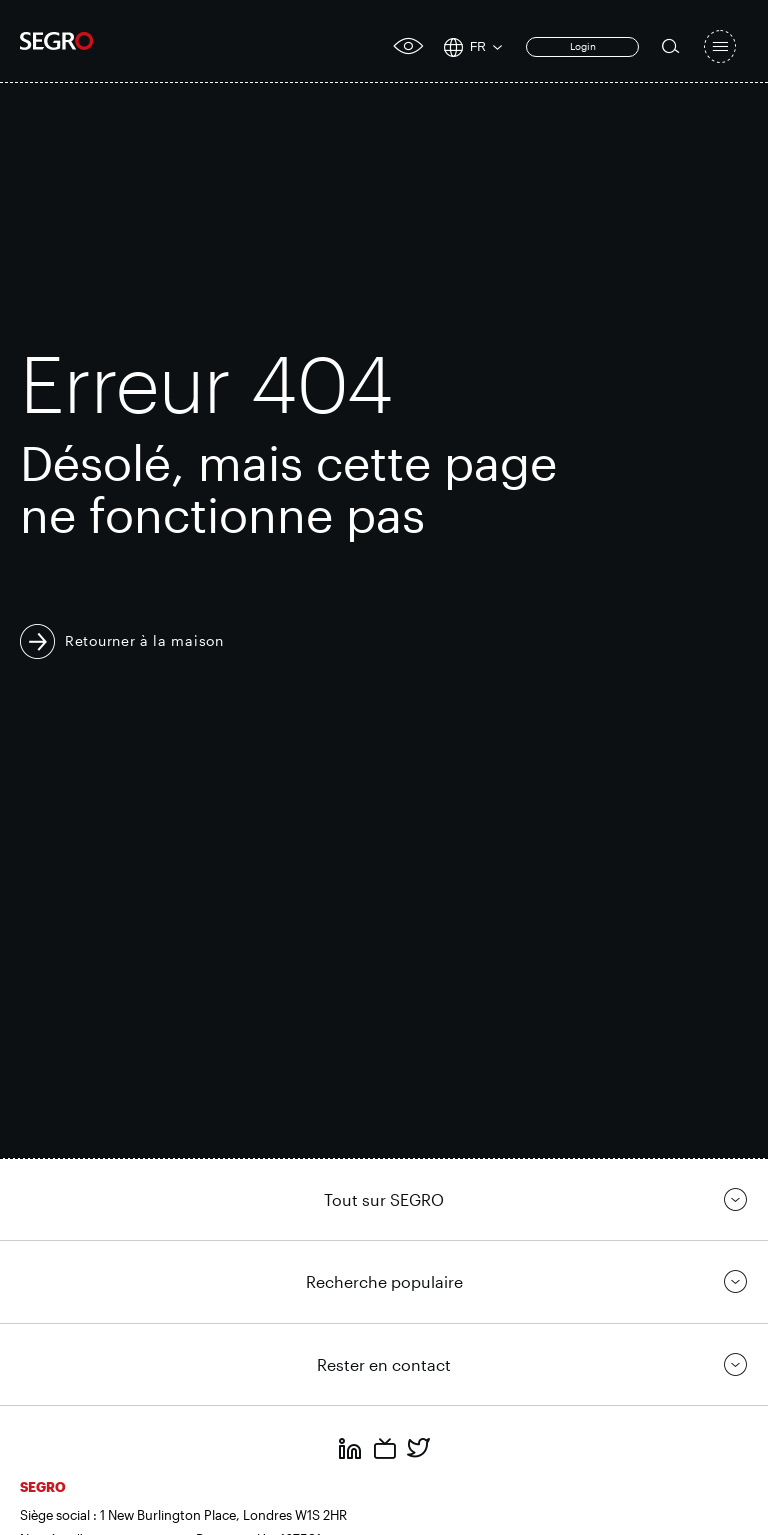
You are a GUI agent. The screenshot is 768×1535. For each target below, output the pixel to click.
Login (583, 46)
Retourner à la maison (144, 640)
